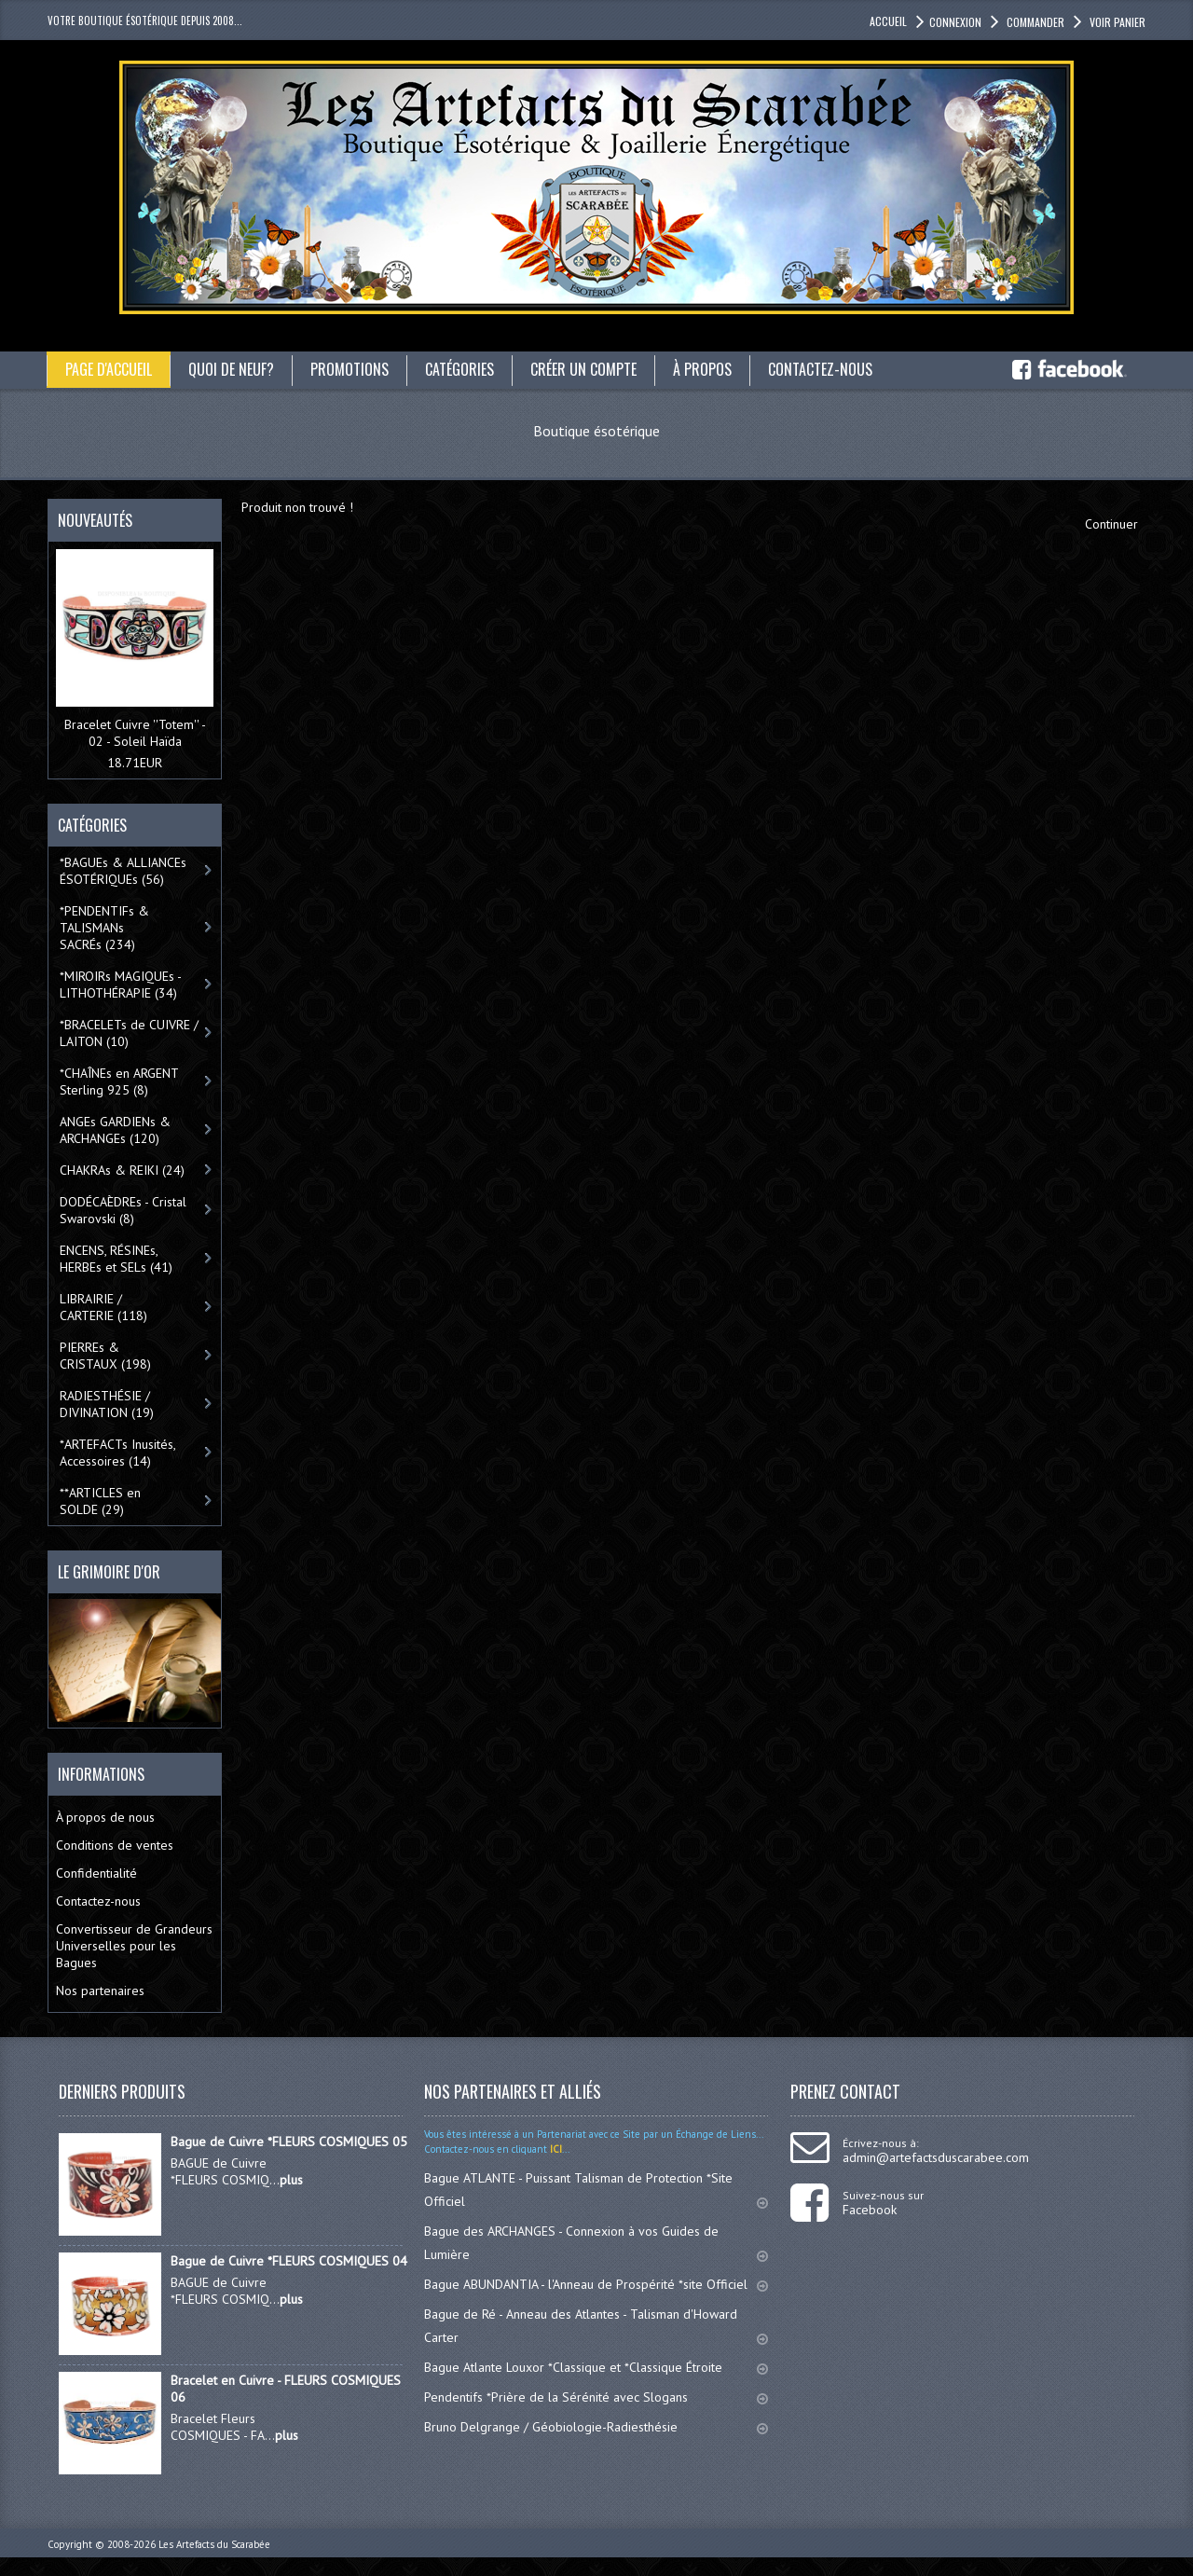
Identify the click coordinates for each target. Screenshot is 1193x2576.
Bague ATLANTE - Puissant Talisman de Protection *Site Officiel (596, 2190)
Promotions (349, 369)
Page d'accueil (108, 369)
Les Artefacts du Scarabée (214, 2544)
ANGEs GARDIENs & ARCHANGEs (115, 1130)
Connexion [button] (955, 22)
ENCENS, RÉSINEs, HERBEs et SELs (116, 1258)
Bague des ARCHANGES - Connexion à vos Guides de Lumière (596, 2243)
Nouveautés (95, 520)
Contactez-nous (820, 369)
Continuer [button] (1111, 524)
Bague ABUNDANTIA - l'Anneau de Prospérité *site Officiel (596, 2284)
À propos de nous (105, 1817)
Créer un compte (583, 369)
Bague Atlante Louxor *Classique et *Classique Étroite (596, 2367)
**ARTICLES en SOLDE (100, 1501)
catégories (459, 369)
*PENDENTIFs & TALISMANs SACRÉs (104, 927)
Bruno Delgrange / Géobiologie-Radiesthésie (596, 2426)
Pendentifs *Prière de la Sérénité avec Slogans (596, 2397)
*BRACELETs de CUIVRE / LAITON (129, 1033)
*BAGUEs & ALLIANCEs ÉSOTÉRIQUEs (123, 871)
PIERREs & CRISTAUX (105, 1355)
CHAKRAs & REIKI (122, 1170)
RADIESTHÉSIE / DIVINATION (107, 1404)
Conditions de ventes (114, 1845)
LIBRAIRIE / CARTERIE (103, 1307)
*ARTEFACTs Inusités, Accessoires (118, 1452)
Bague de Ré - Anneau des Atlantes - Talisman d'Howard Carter (596, 2326)
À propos (702, 369)
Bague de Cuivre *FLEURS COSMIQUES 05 (289, 2141)
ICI (554, 2149)
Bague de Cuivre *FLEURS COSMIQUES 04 (289, 2260)
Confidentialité (96, 1873)
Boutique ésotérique (596, 430)
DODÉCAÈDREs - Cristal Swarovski (123, 1210)
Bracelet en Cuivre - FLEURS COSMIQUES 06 (286, 2388)
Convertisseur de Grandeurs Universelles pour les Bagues (134, 1946)
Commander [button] (1034, 22)
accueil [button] (888, 21)
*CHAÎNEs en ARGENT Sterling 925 (119, 1081)
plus (291, 2179)
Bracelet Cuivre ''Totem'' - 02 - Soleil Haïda (135, 733)
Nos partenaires (100, 1990)
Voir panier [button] (1116, 22)
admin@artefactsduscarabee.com (936, 2157)
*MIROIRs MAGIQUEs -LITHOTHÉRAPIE (121, 984)
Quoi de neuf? (231, 369)
